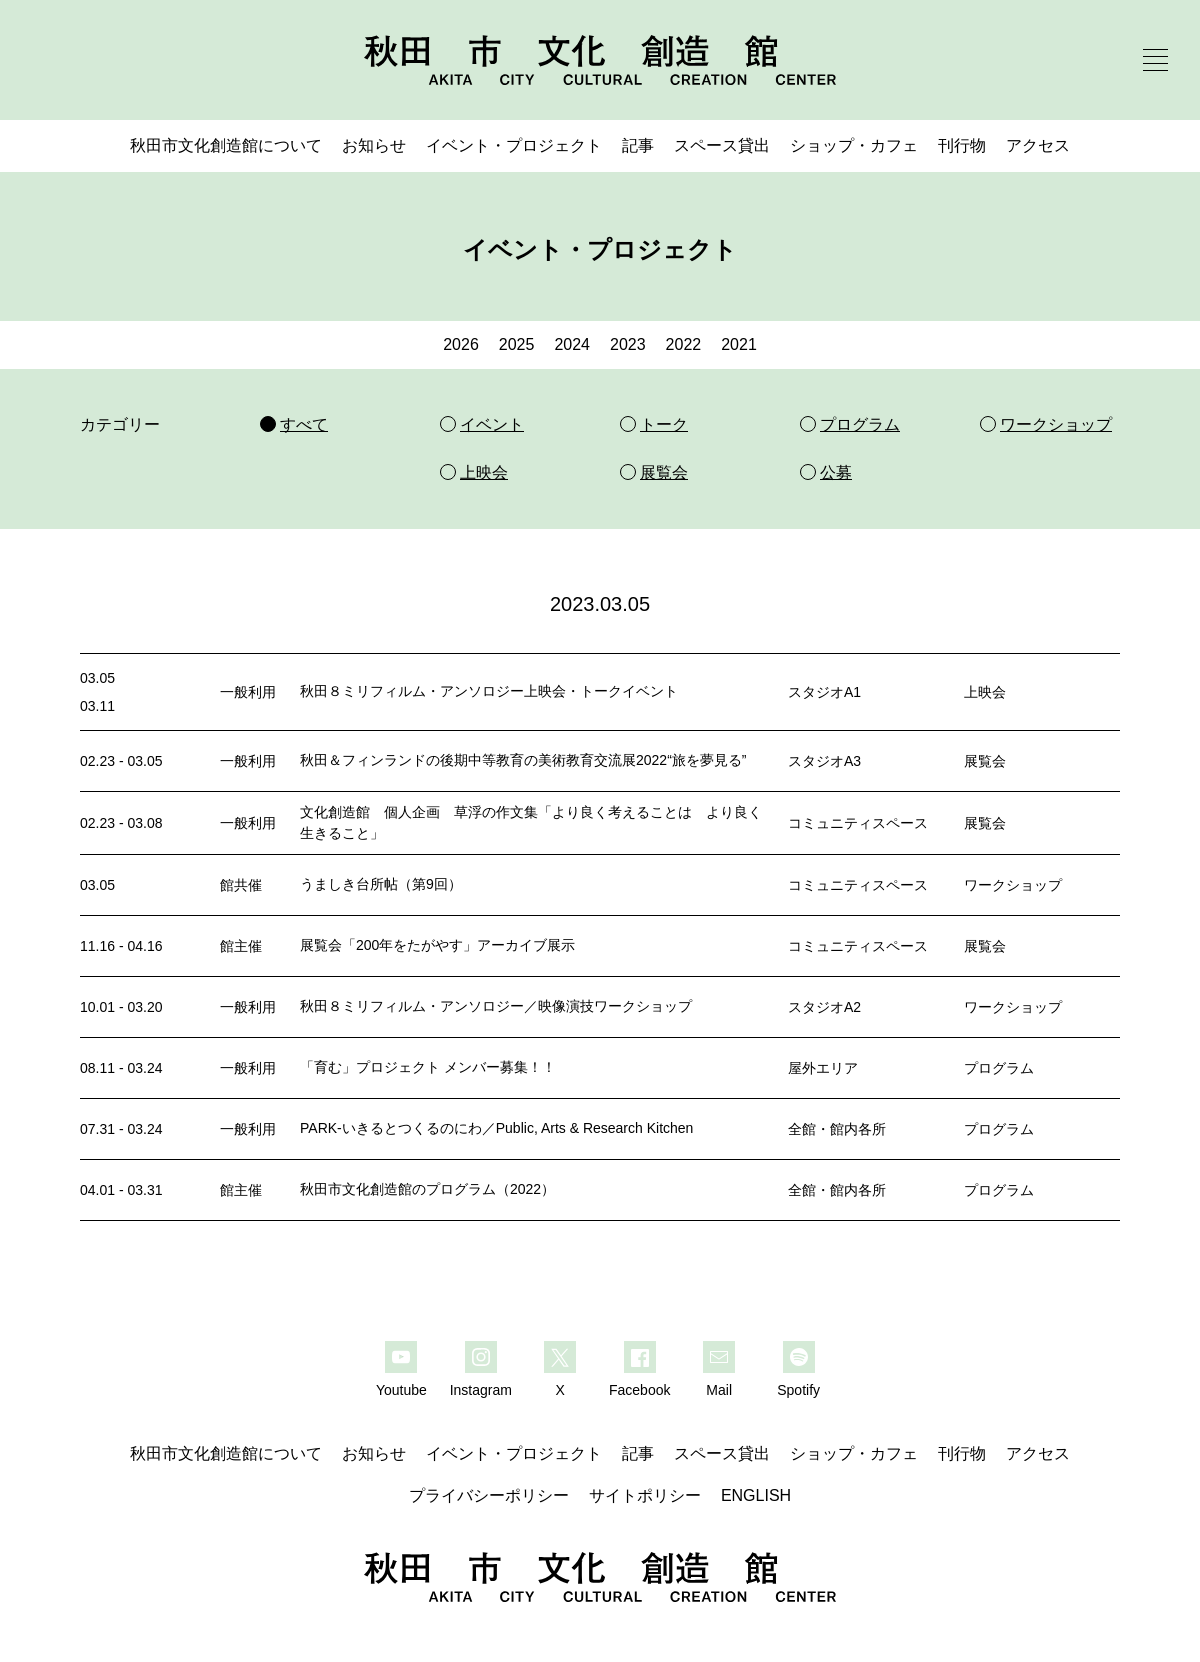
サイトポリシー (645, 1495)
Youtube (401, 1390)
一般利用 (248, 692)
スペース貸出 (722, 145)
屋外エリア (823, 1068)
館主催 (241, 946)
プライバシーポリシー (489, 1495)
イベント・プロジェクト (514, 145)
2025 (517, 344)
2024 (572, 344)
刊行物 (962, 145)
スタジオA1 (824, 692)
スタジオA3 (824, 761)
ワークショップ (1013, 885)
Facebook (639, 1390)
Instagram (481, 1390)
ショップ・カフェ (854, 145)
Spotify (798, 1390)
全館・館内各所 (837, 1129)
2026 (461, 344)
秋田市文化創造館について (226, 145)
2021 (739, 344)
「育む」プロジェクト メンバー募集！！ (428, 1067)
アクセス (1038, 145)
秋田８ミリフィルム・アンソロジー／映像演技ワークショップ (496, 1006)
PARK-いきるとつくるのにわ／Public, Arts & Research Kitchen (496, 1128)
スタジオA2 (824, 1007)
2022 (684, 344)
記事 (638, 145)
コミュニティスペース (858, 823)
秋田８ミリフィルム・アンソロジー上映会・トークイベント (489, 691)
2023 (628, 344)
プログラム (999, 1068)
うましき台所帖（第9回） (381, 884)
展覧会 (985, 761)
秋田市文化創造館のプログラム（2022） (427, 1189)
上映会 (985, 692)
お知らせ (374, 145)
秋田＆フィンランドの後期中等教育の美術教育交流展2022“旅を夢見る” (523, 760)
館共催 (241, 885)
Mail (719, 1390)
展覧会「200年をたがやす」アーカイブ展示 (437, 945)
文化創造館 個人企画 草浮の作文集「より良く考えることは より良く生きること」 (531, 822)
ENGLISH (756, 1495)
